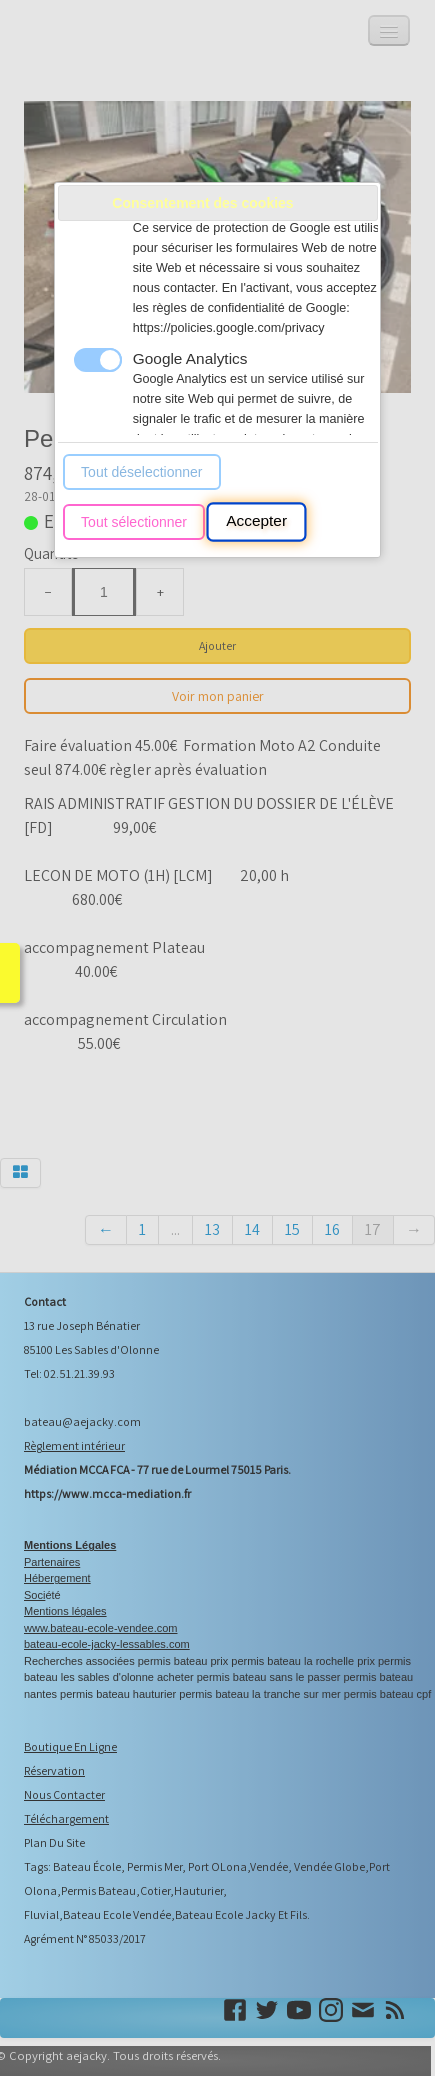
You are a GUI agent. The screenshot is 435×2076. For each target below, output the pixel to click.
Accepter (256, 522)
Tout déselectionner (141, 472)
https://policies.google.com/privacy (229, 328)
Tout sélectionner (134, 522)
